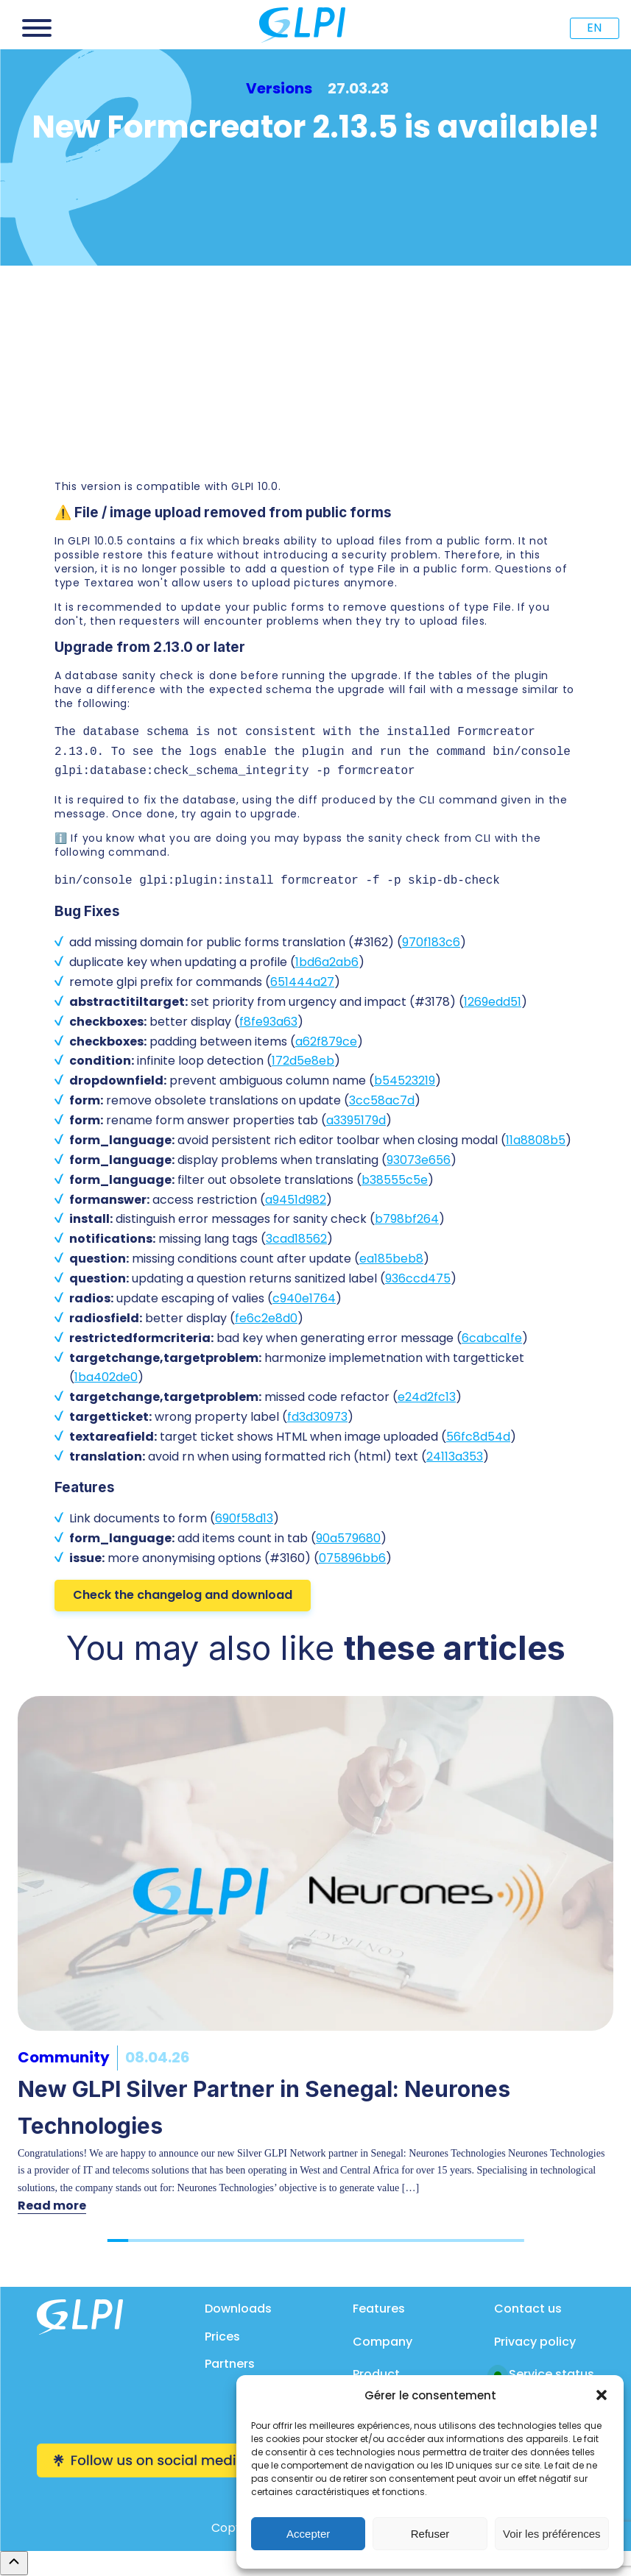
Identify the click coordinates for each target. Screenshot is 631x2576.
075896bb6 (352, 1558)
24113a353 (454, 1456)
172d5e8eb (303, 1060)
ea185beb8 (391, 1258)
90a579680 (348, 1538)
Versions (279, 88)
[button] (601, 2395)
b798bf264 (407, 1218)
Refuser (430, 2533)
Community (64, 2057)
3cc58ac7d (382, 1100)
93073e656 (419, 1160)
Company (382, 2341)
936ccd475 (418, 1278)
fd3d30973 (317, 1416)
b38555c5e (395, 1179)
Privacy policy (535, 2341)
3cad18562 (296, 1238)
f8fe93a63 (268, 1021)
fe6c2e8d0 (266, 1318)
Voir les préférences (552, 2533)
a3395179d (356, 1120)
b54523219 (404, 1080)
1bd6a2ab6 (327, 962)
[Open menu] (37, 28)
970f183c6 (431, 942)
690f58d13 (244, 1518)
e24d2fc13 (427, 1396)
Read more (52, 2205)
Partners (230, 2363)
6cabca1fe (492, 1338)
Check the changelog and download (182, 1594)
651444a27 (302, 981)
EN (594, 27)
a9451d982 (295, 1199)
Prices (222, 2336)
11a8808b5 (535, 1140)
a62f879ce (326, 1041)
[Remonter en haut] (14, 2563)
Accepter (308, 2533)
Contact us (528, 2308)
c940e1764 (304, 1298)
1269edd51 (492, 1001)
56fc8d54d (478, 1436)
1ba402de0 (106, 1377)
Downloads (238, 2308)
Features (379, 2308)
